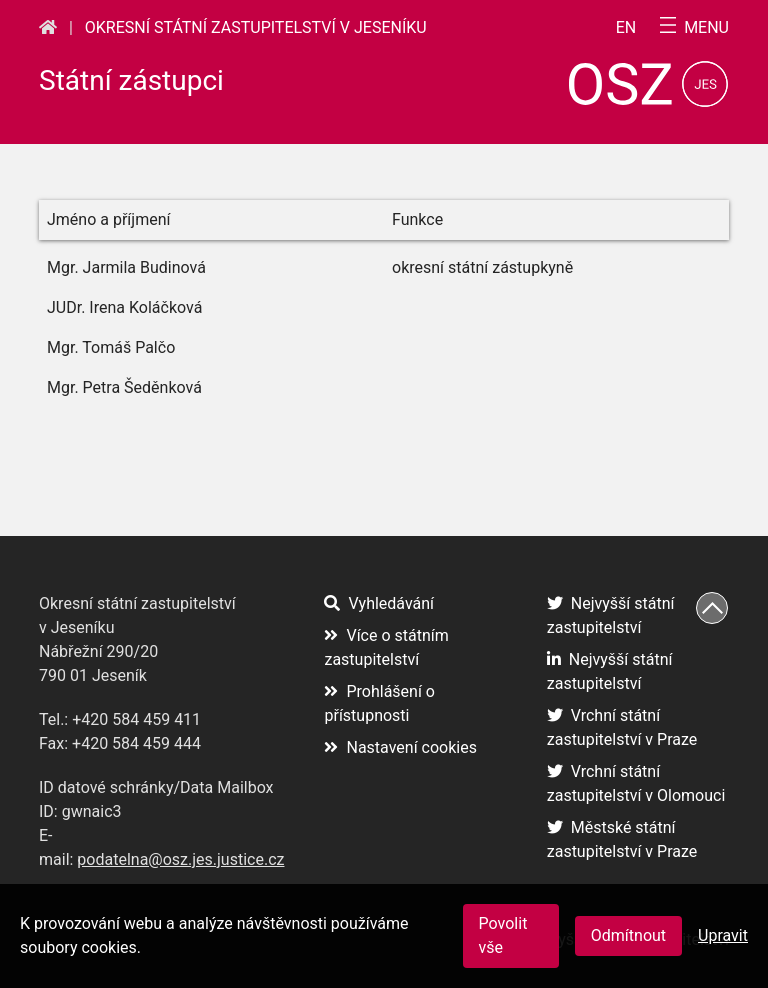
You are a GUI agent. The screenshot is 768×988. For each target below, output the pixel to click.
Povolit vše (503, 935)
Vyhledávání (379, 603)
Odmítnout (628, 935)
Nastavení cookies (400, 747)
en (626, 28)
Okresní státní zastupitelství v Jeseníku (256, 27)
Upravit (723, 935)
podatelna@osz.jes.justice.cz (180, 859)
